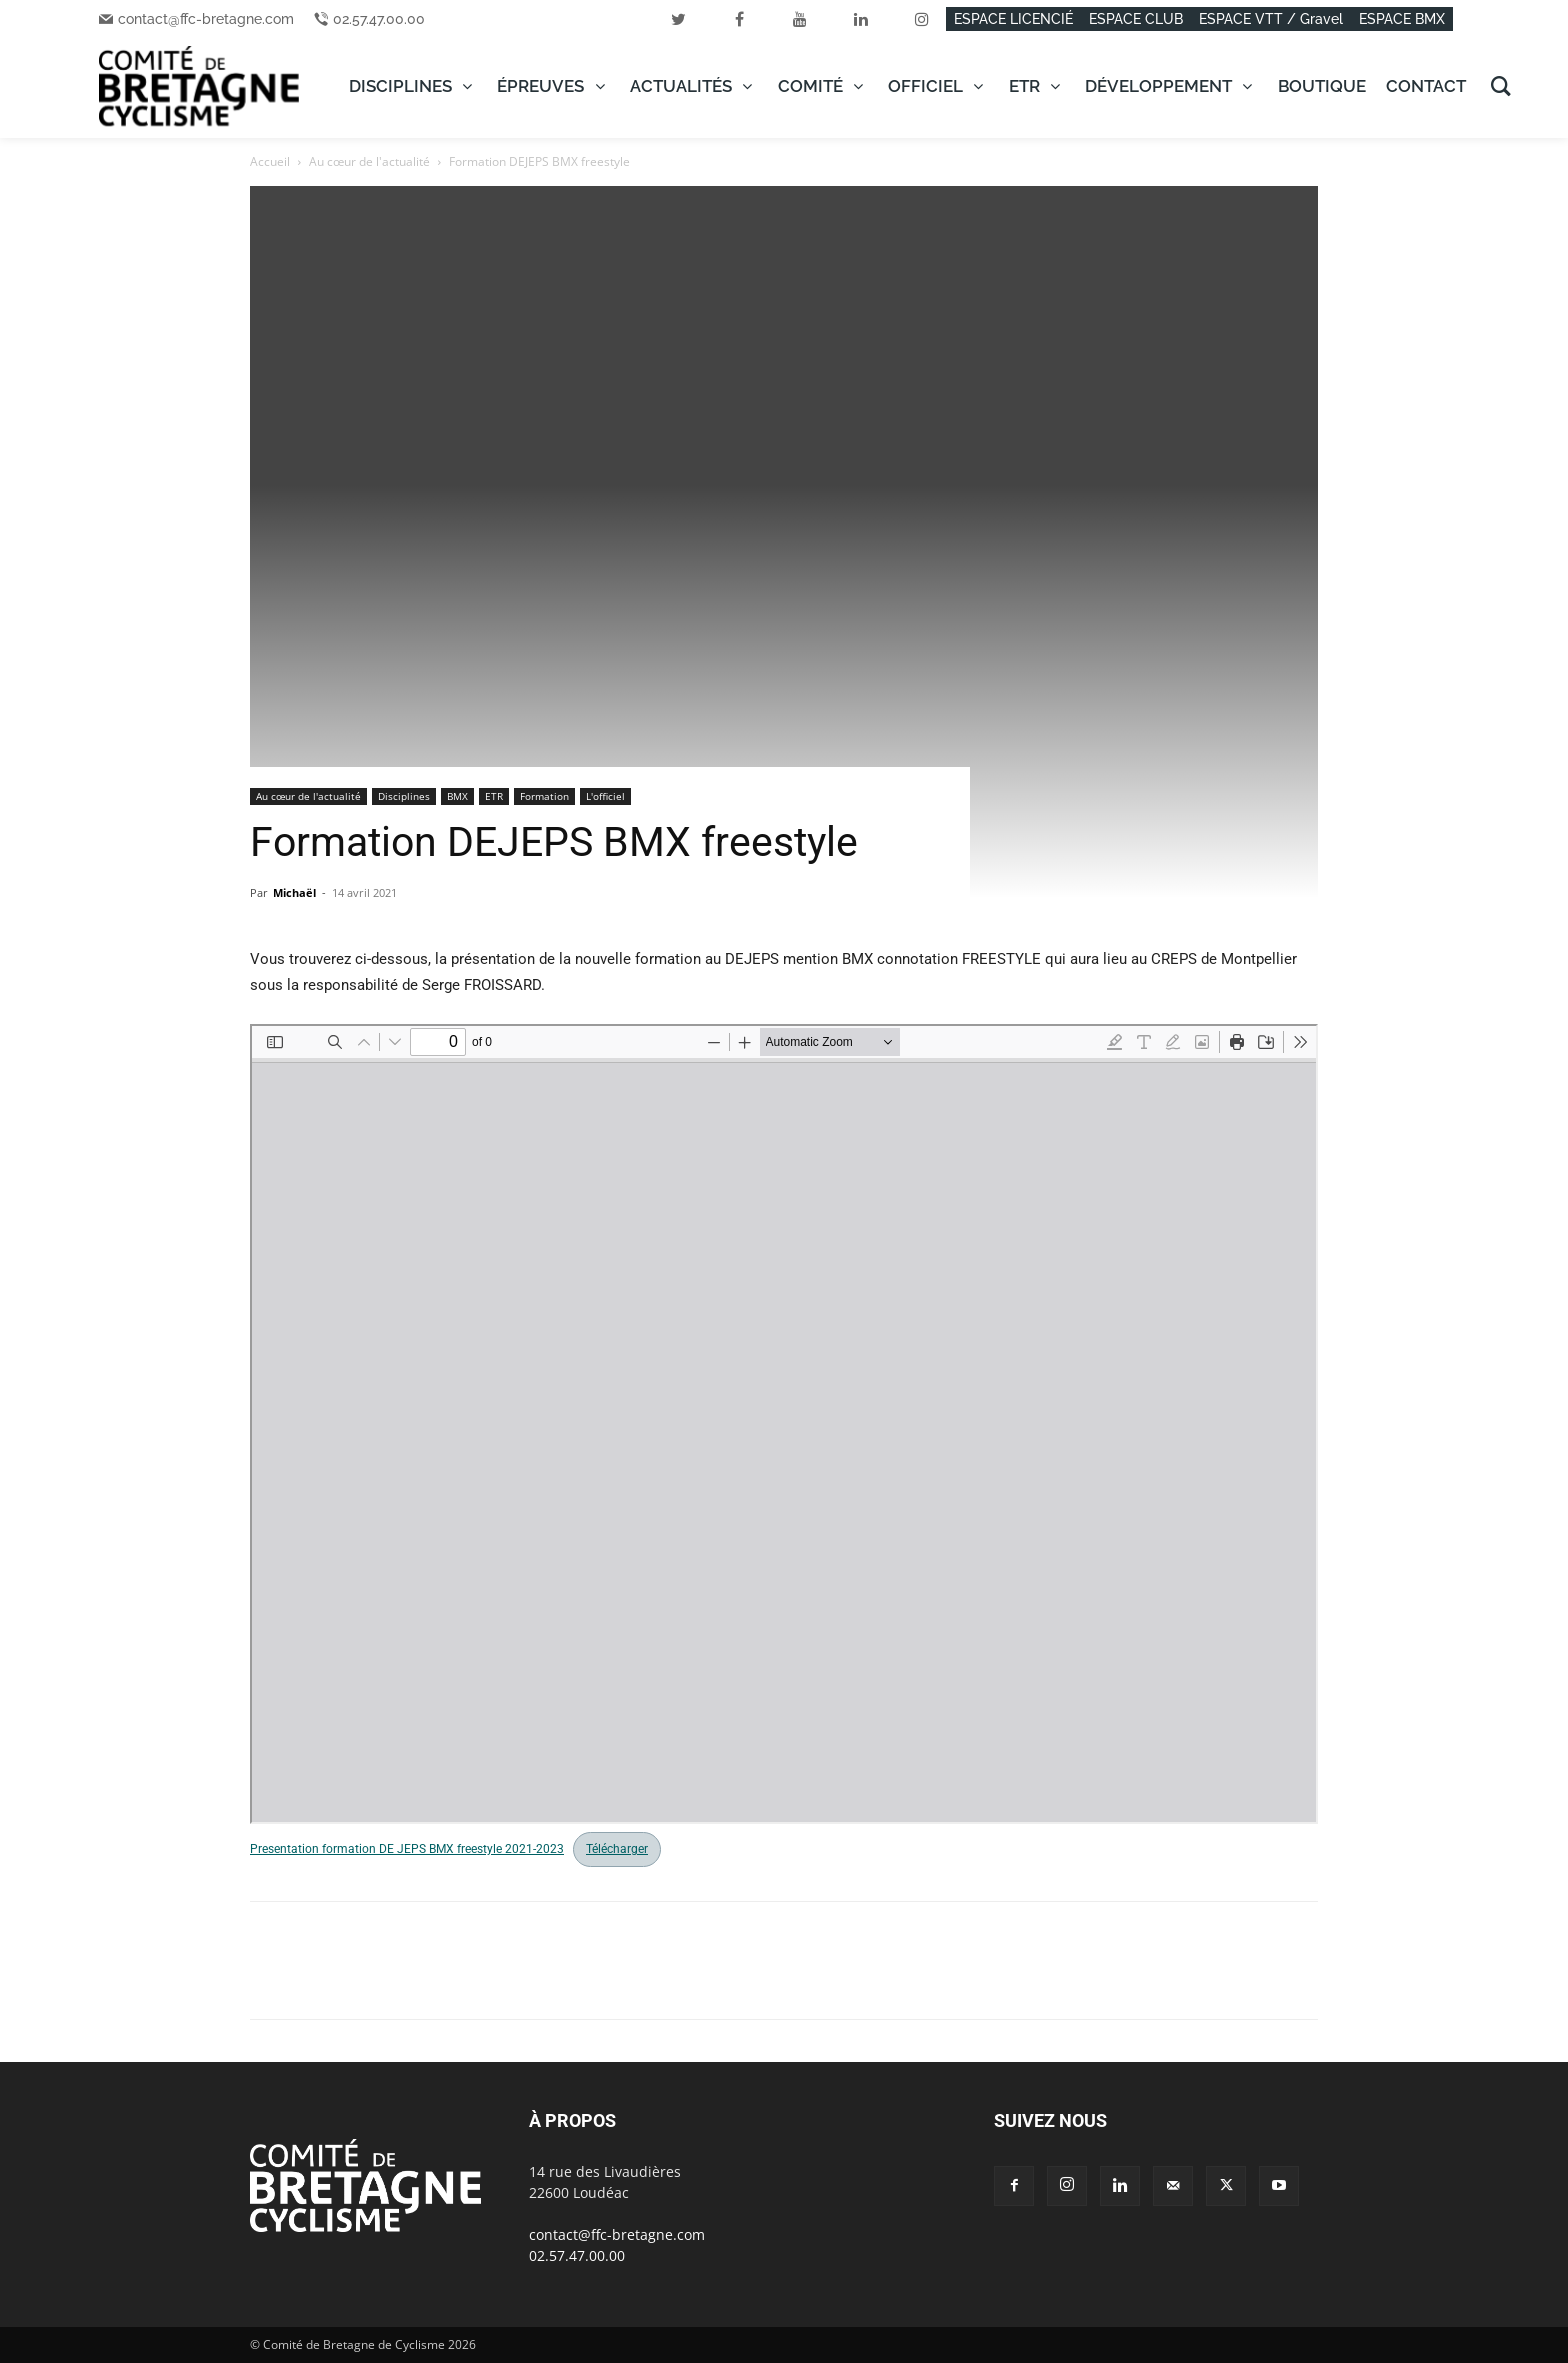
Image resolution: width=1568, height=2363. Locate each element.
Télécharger (617, 1849)
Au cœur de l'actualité (369, 161)
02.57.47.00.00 (379, 19)
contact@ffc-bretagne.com (206, 19)
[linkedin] (861, 19)
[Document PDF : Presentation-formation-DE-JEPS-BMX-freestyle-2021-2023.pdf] (784, 1424)
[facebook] (739, 19)
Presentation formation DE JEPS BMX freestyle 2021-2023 (407, 1849)
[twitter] (678, 19)
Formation (544, 796)
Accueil (270, 161)
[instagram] (922, 19)
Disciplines (404, 796)
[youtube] (800, 19)
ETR (494, 796)
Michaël (294, 892)
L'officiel (605, 796)
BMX (457, 796)
